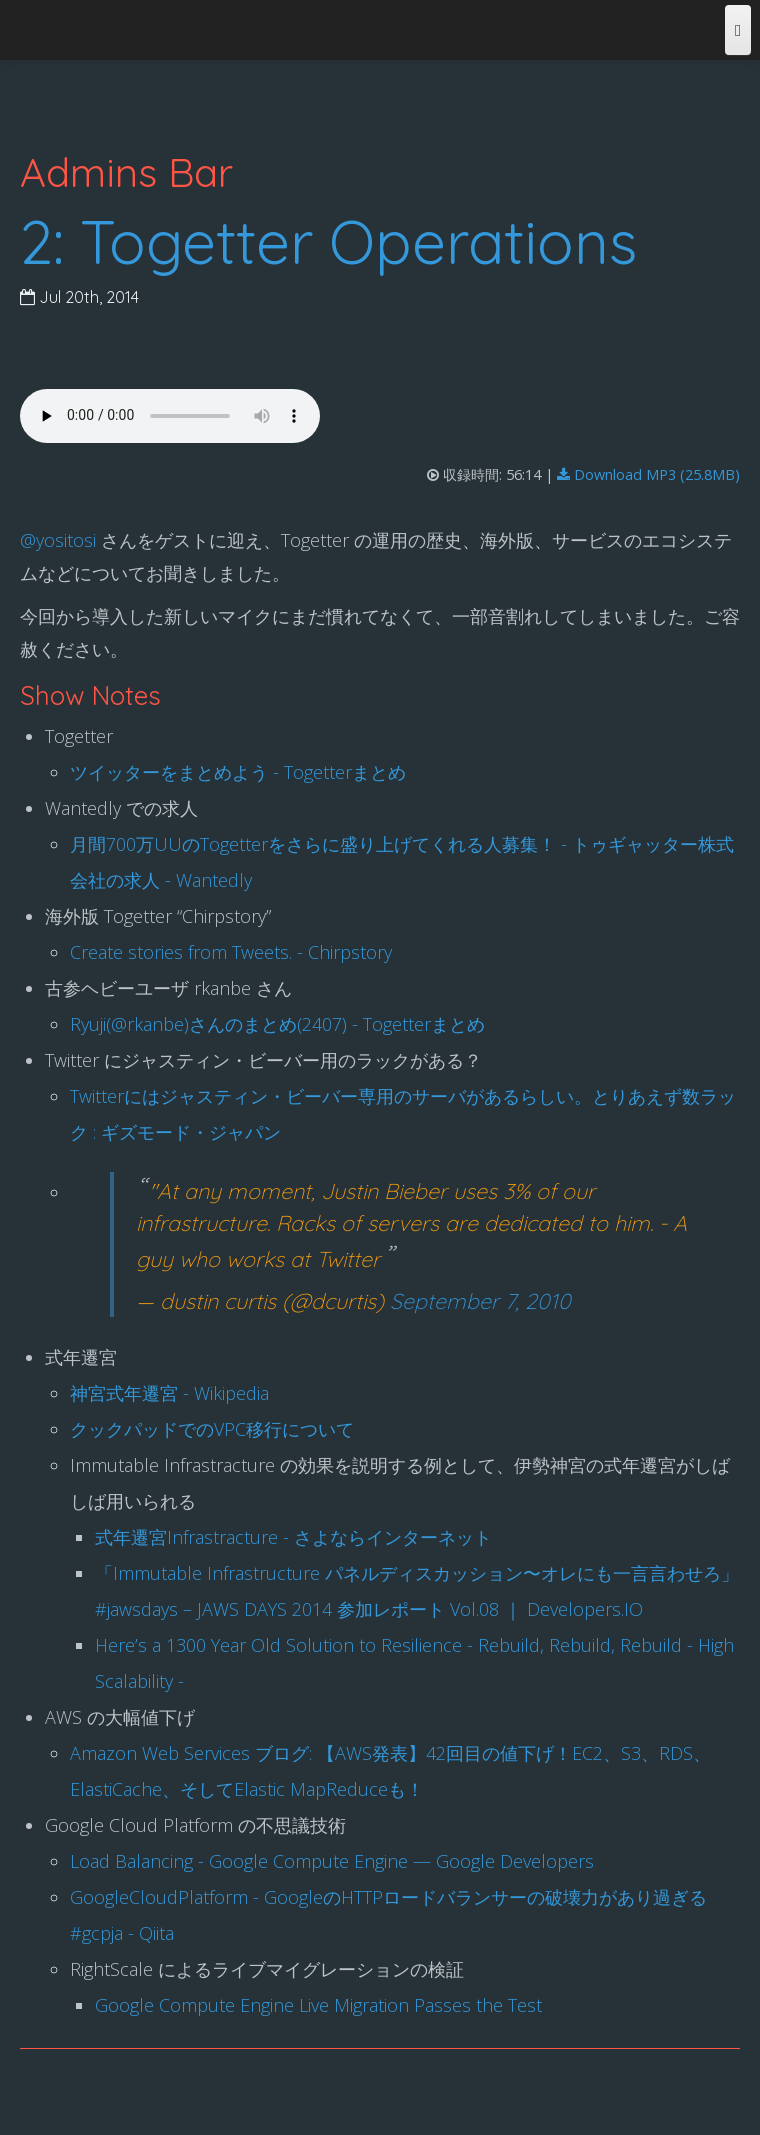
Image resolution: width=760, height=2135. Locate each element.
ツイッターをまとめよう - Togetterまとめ (238, 772)
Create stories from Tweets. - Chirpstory (231, 952)
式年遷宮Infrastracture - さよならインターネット (293, 1537)
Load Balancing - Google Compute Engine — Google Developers (332, 1861)
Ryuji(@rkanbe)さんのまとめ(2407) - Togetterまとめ (277, 1024)
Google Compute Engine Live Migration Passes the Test (318, 2005)
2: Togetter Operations (328, 241)
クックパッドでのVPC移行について (212, 1429)
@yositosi (58, 540)
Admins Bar (126, 172)
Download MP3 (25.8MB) (648, 474)
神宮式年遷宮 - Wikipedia (169, 1393)
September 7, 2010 (480, 1300)
